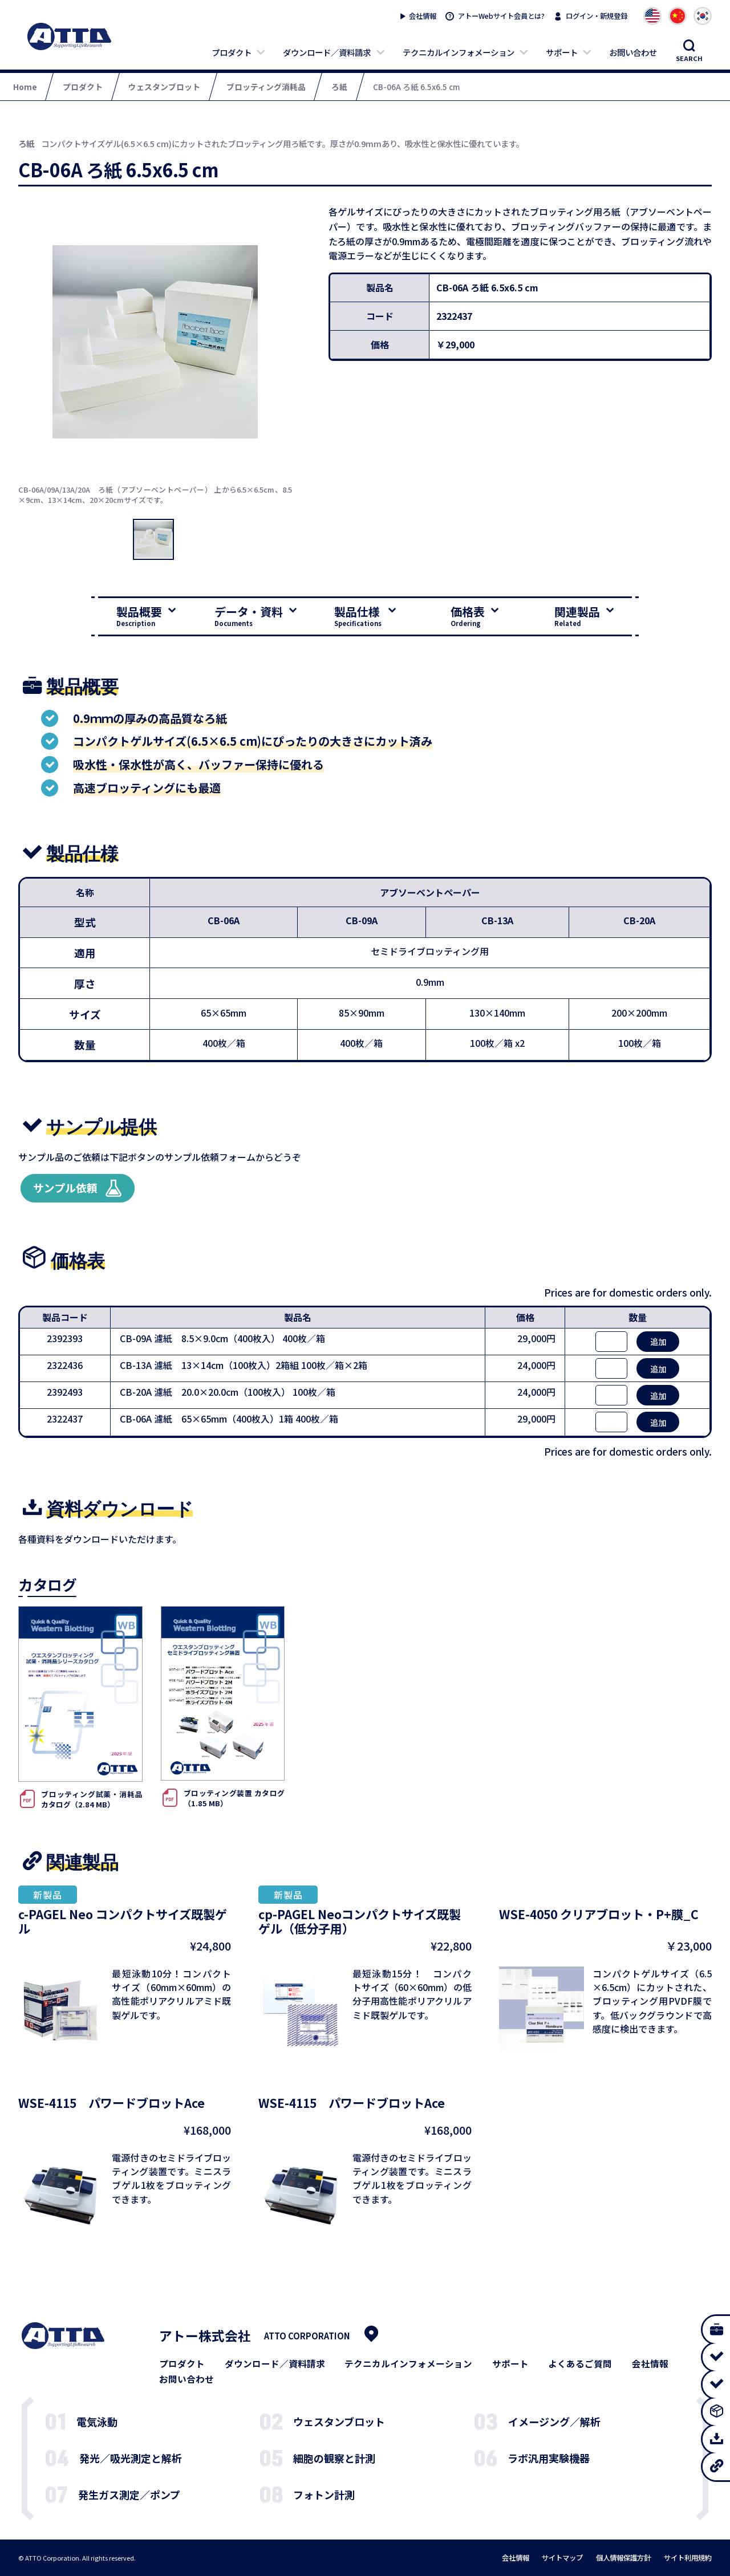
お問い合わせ (633, 52)
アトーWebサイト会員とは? (501, 16)
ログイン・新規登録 (596, 16)
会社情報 (422, 16)
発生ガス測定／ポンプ (129, 2494)
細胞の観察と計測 (334, 2458)
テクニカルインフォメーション (458, 52)
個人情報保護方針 (623, 2558)
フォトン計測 (324, 2494)
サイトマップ (562, 2558)
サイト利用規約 (688, 2558)
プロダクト (232, 52)
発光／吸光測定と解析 (130, 2458)
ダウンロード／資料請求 (327, 52)
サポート (562, 52)
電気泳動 (96, 2421)
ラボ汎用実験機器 (549, 2458)
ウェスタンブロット (339, 2421)
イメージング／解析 (554, 2421)
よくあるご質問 (580, 2364)
